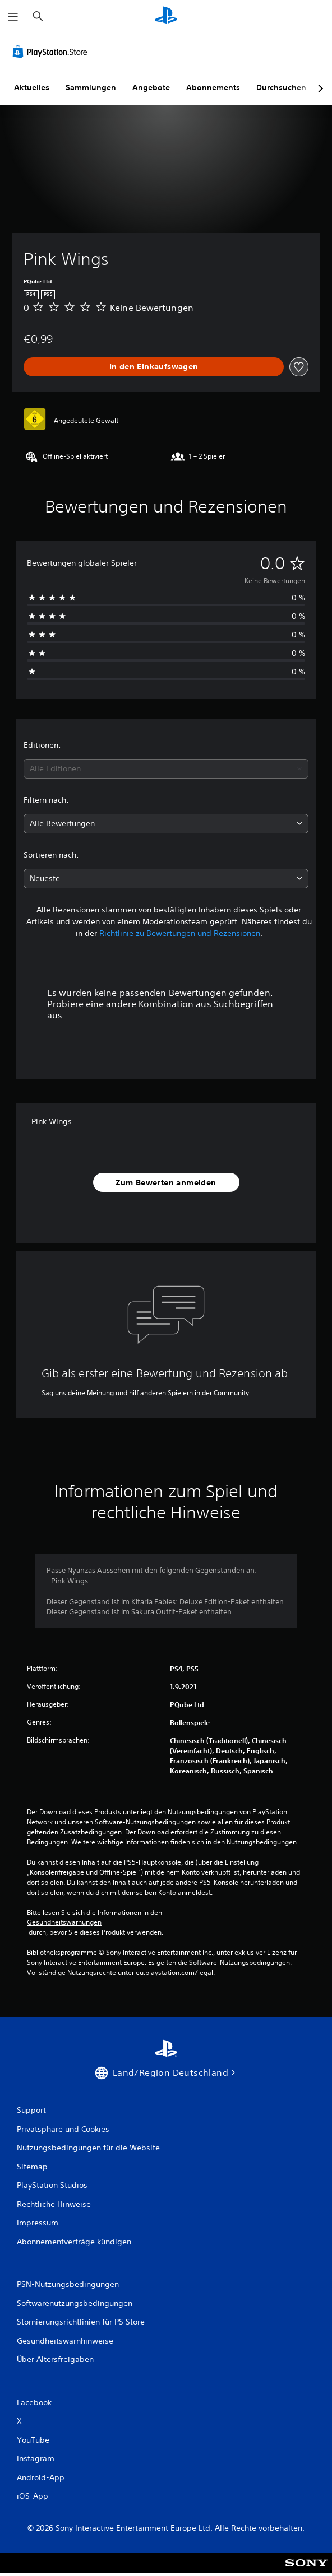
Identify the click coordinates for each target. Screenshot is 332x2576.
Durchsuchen (281, 87)
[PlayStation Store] (52, 51)
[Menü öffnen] (13, 17)
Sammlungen (91, 87)
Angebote (151, 87)
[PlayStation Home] (166, 16)
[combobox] (166, 769)
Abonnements (213, 87)
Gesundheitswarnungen (64, 1922)
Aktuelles (31, 87)
